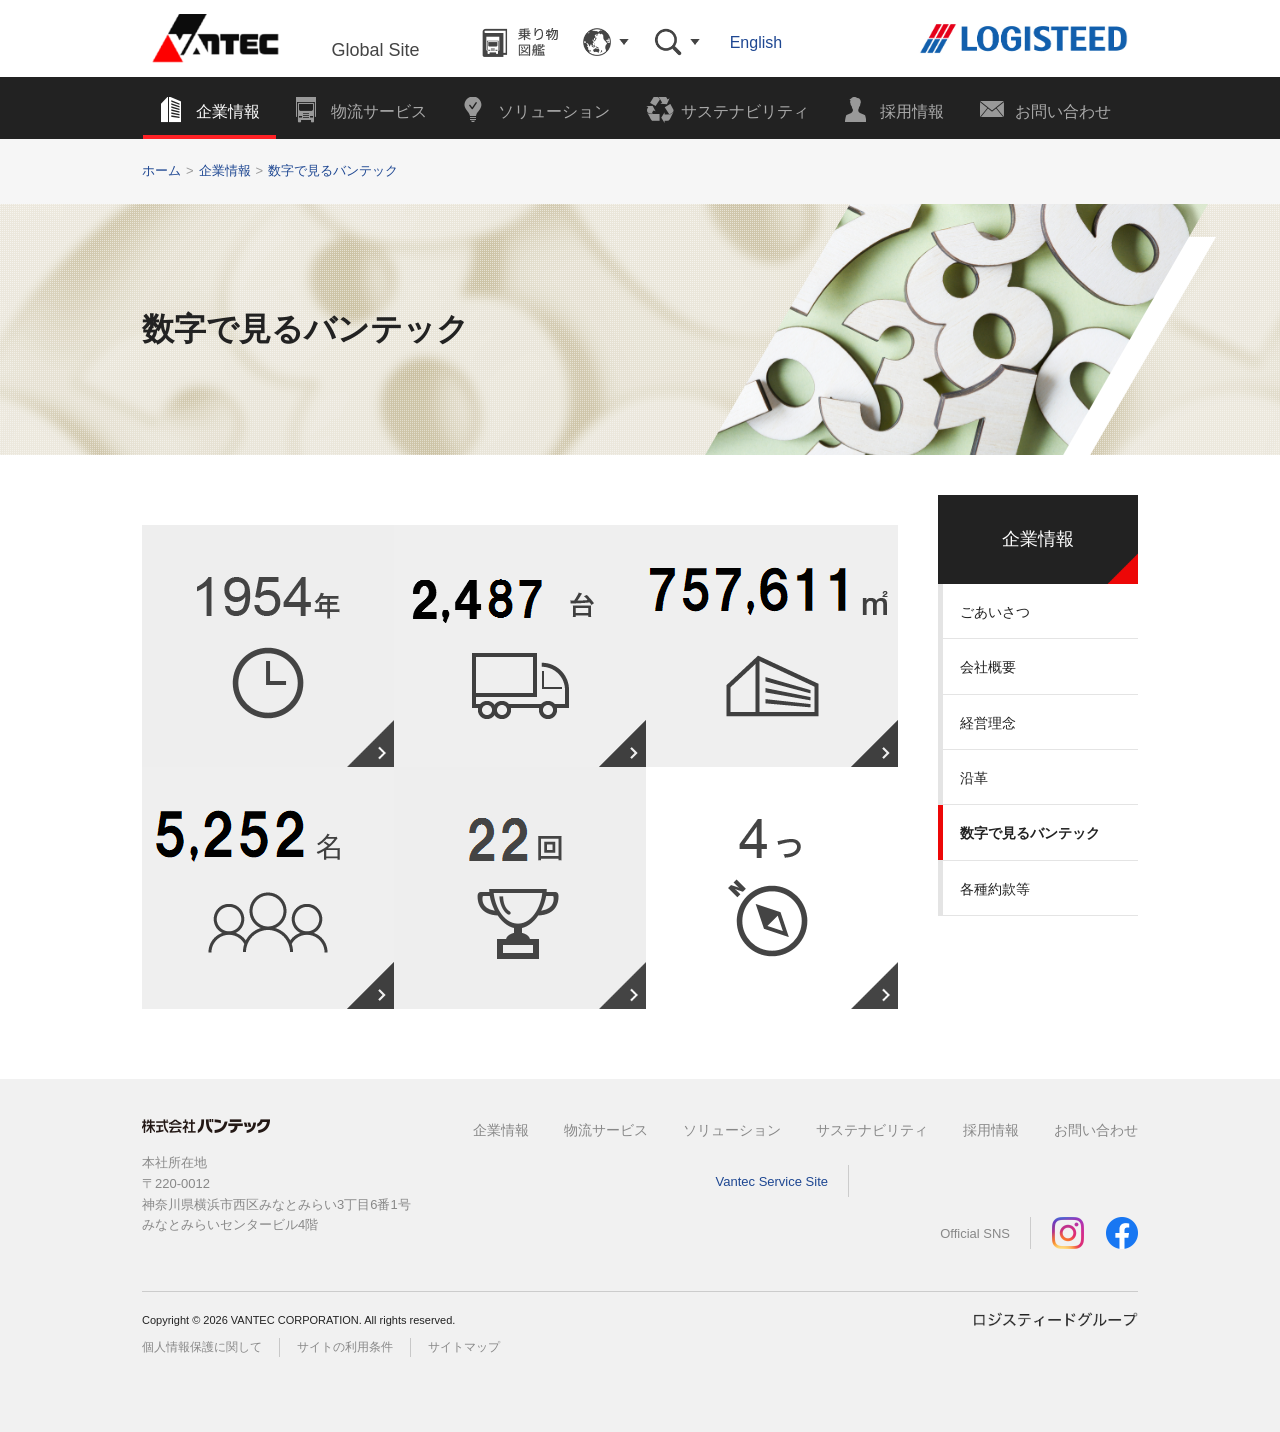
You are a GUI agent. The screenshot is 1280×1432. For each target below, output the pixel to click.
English (756, 42)
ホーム (161, 170)
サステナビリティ (872, 1130)
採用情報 (991, 1130)
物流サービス (606, 1130)
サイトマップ (464, 1347)
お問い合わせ (1096, 1130)
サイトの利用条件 (345, 1347)
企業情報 (225, 170)
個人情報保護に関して (202, 1347)
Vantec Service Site (772, 1181)
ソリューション (732, 1130)
